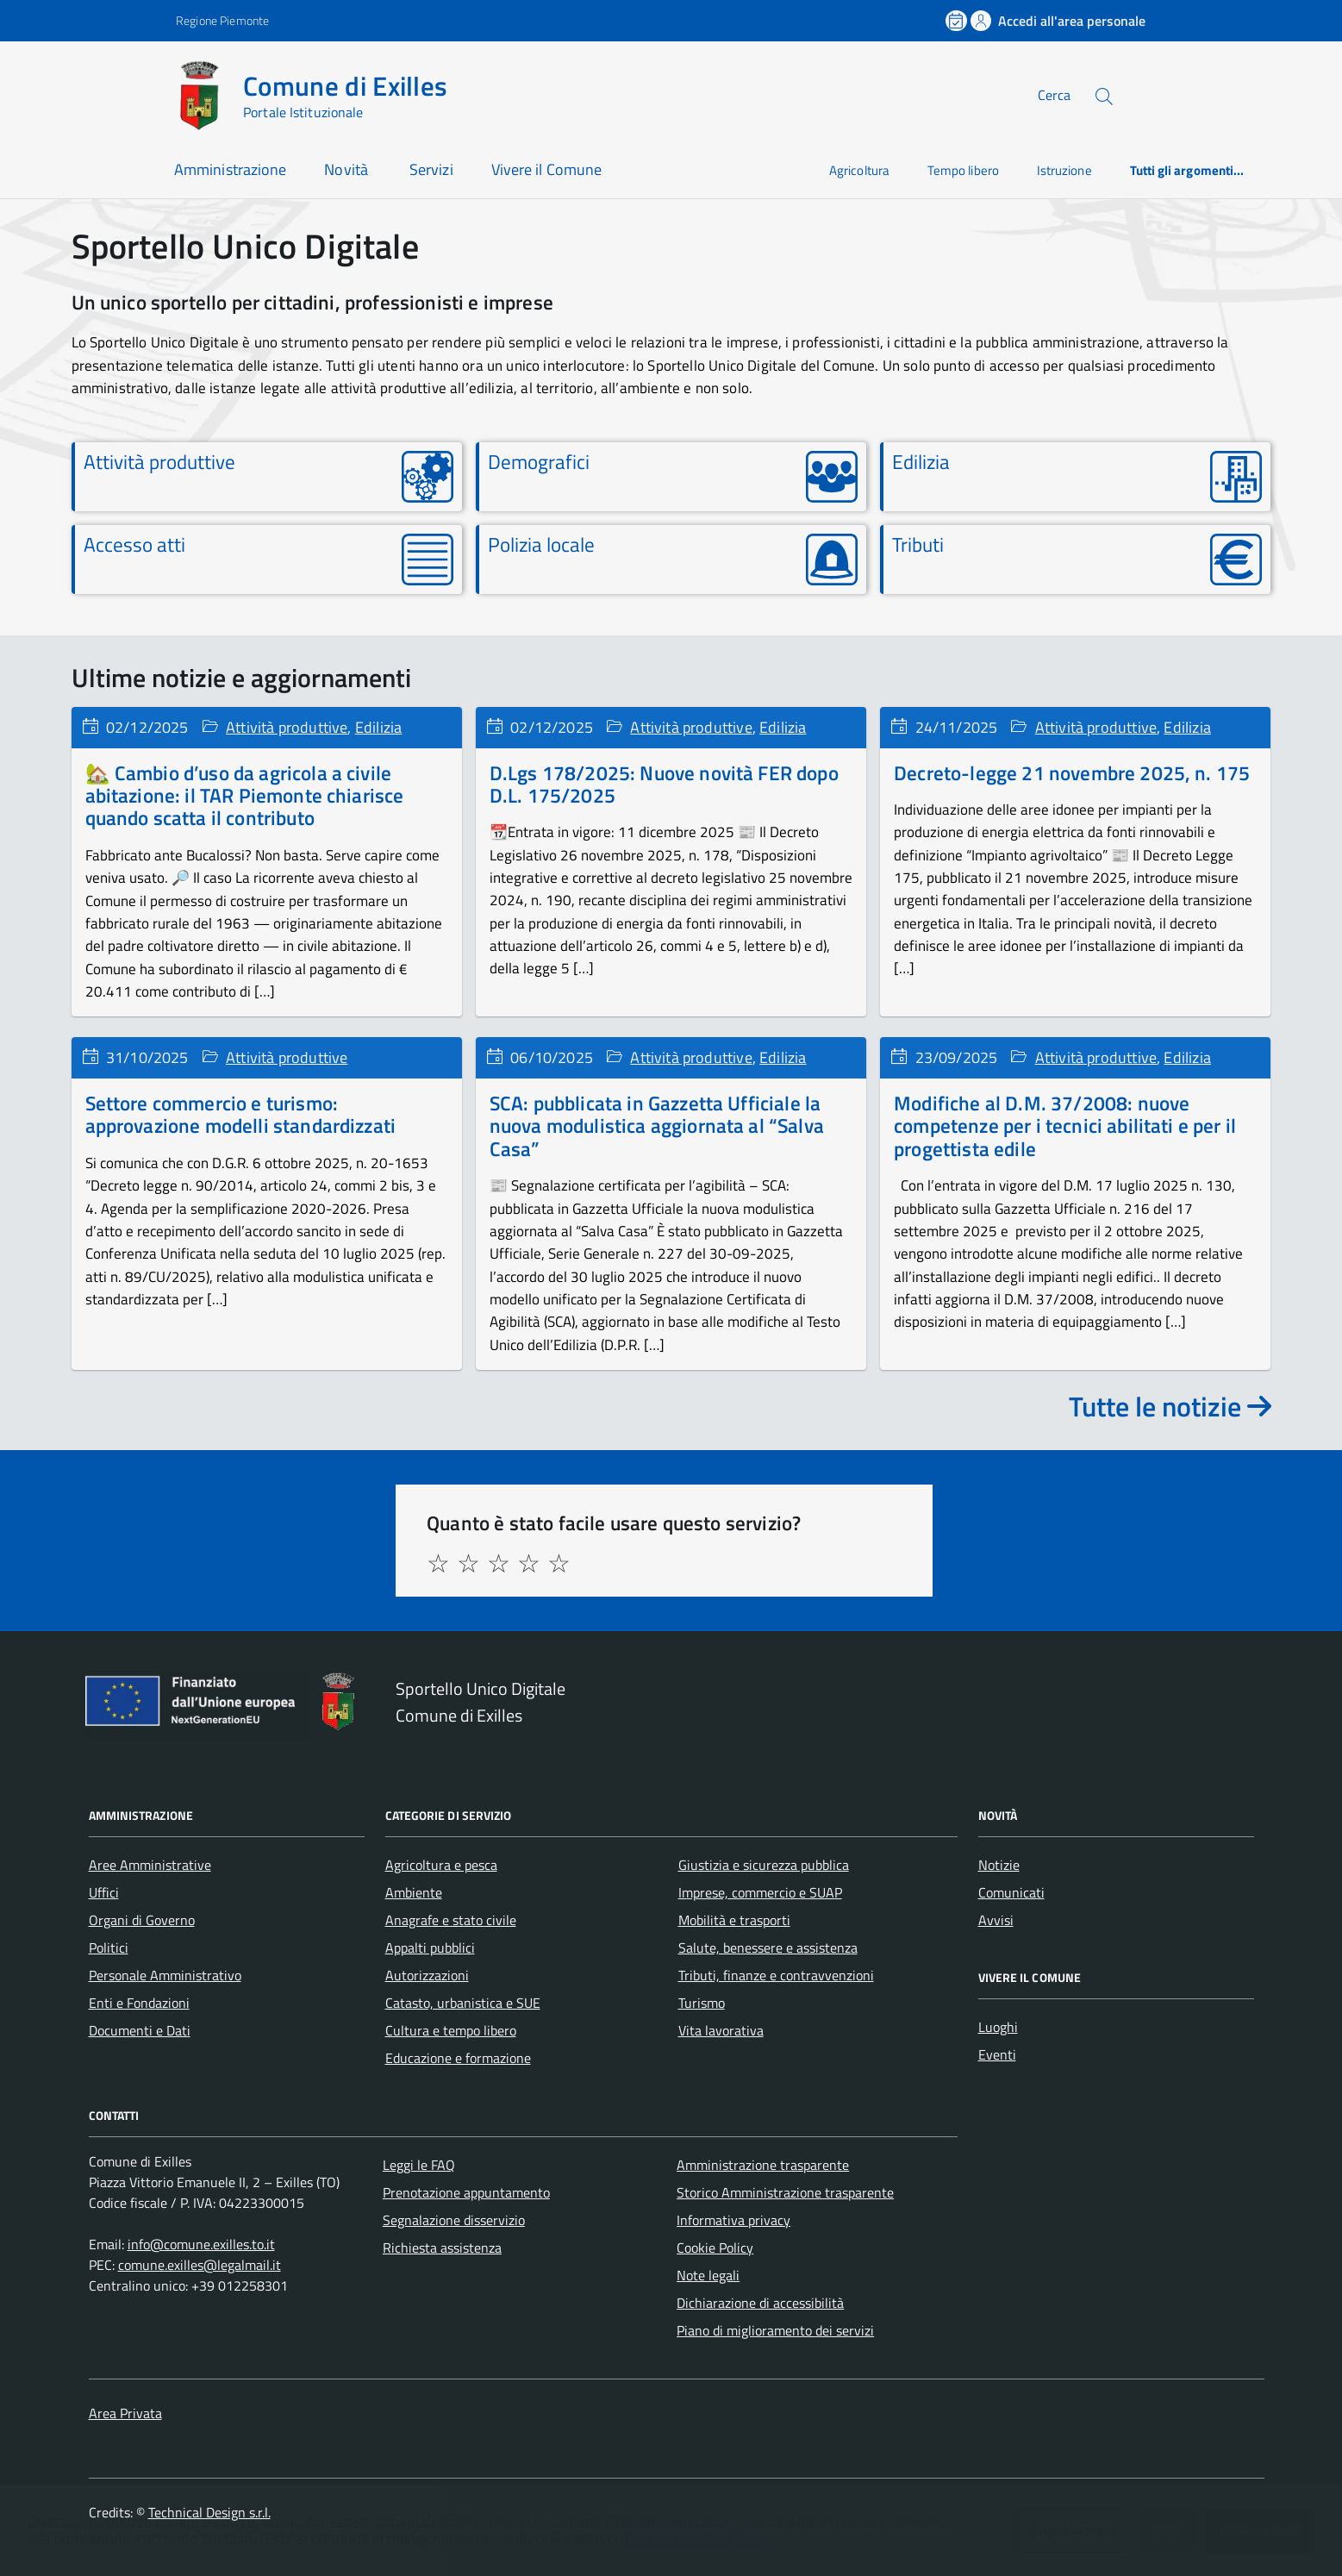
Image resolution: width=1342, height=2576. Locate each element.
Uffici (104, 1892)
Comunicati (1011, 1892)
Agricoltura (859, 170)
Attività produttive (286, 727)
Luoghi (998, 2026)
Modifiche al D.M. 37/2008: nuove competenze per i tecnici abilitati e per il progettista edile (1065, 1126)
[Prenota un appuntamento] (958, 20)
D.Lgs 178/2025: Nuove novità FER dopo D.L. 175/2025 (664, 784)
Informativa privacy (733, 2220)
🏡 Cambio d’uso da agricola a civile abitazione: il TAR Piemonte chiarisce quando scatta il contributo (244, 796)
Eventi (997, 2054)
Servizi (431, 169)
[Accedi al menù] (85, 93)
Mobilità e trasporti (734, 1920)
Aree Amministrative (150, 1864)
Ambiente (413, 1892)
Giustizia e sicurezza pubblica (763, 1864)
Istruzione (1064, 170)
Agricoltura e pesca (441, 1864)
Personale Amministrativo (165, 1975)
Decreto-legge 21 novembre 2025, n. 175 (1072, 773)
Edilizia (378, 727)
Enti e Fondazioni (139, 2002)
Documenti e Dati (139, 2030)
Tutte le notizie (1170, 1406)
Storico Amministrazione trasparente (785, 2192)
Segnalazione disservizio (454, 2220)
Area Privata (125, 2413)
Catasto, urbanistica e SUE (462, 2002)
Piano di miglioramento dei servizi (775, 2330)
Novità (347, 169)
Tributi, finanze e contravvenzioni (776, 1975)
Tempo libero (963, 170)
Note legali (708, 2275)
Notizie (999, 1864)
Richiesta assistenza (442, 2247)
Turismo (701, 2002)
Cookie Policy (715, 2247)
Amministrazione (230, 169)
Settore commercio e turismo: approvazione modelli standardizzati (240, 1114)
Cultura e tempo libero (450, 2030)
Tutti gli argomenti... (1187, 170)
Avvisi (996, 1920)
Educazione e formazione (458, 2058)
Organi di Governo (142, 1920)
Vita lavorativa (721, 2030)
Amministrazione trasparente (763, 2164)
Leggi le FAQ (419, 2164)
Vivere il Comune (546, 169)
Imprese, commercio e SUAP (760, 1892)
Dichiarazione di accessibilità (760, 2302)
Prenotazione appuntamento (466, 2192)
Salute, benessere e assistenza (768, 1947)
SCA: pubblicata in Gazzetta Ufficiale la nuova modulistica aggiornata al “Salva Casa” (657, 1126)
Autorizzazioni (427, 1975)
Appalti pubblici (430, 1947)
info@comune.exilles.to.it (201, 2244)
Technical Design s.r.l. (209, 2512)
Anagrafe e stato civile (450, 1920)
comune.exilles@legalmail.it (199, 2264)
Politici (108, 1947)
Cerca (1054, 94)
